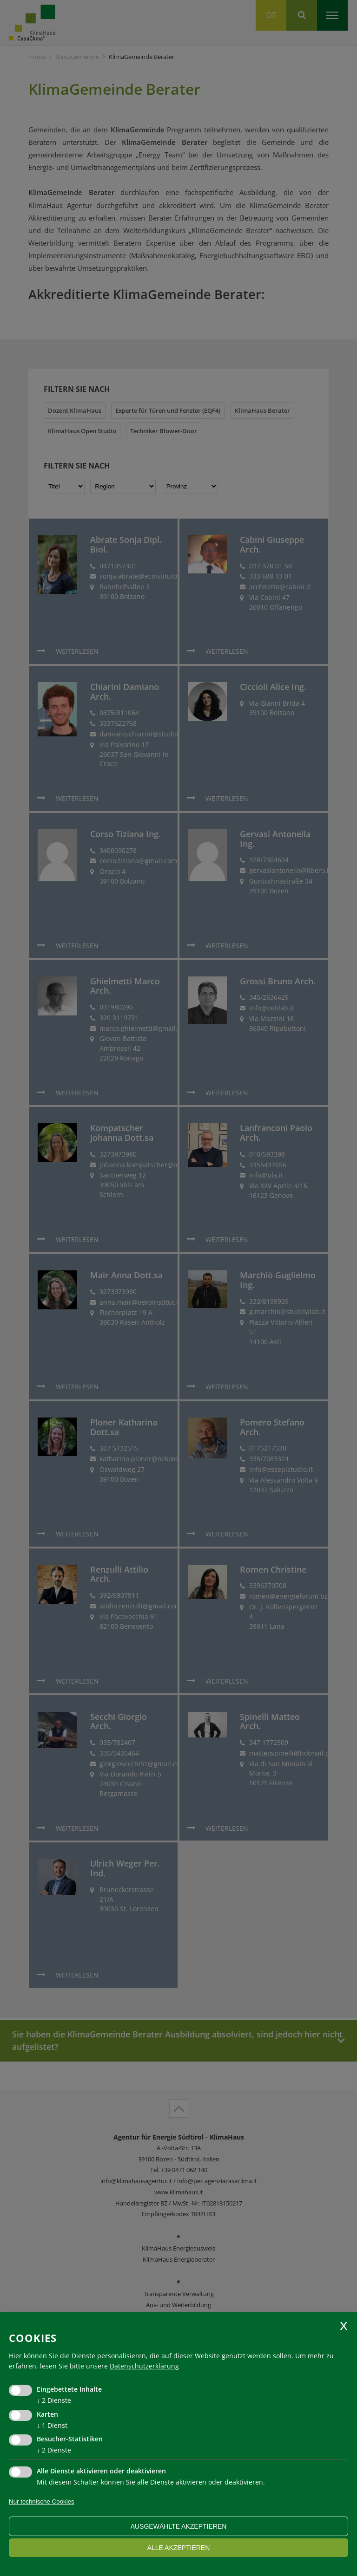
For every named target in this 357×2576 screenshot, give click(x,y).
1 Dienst (52, 2425)
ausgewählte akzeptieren (179, 2526)
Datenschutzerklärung (144, 2365)
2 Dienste (54, 2400)
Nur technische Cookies (41, 2501)
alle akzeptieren (178, 2547)
